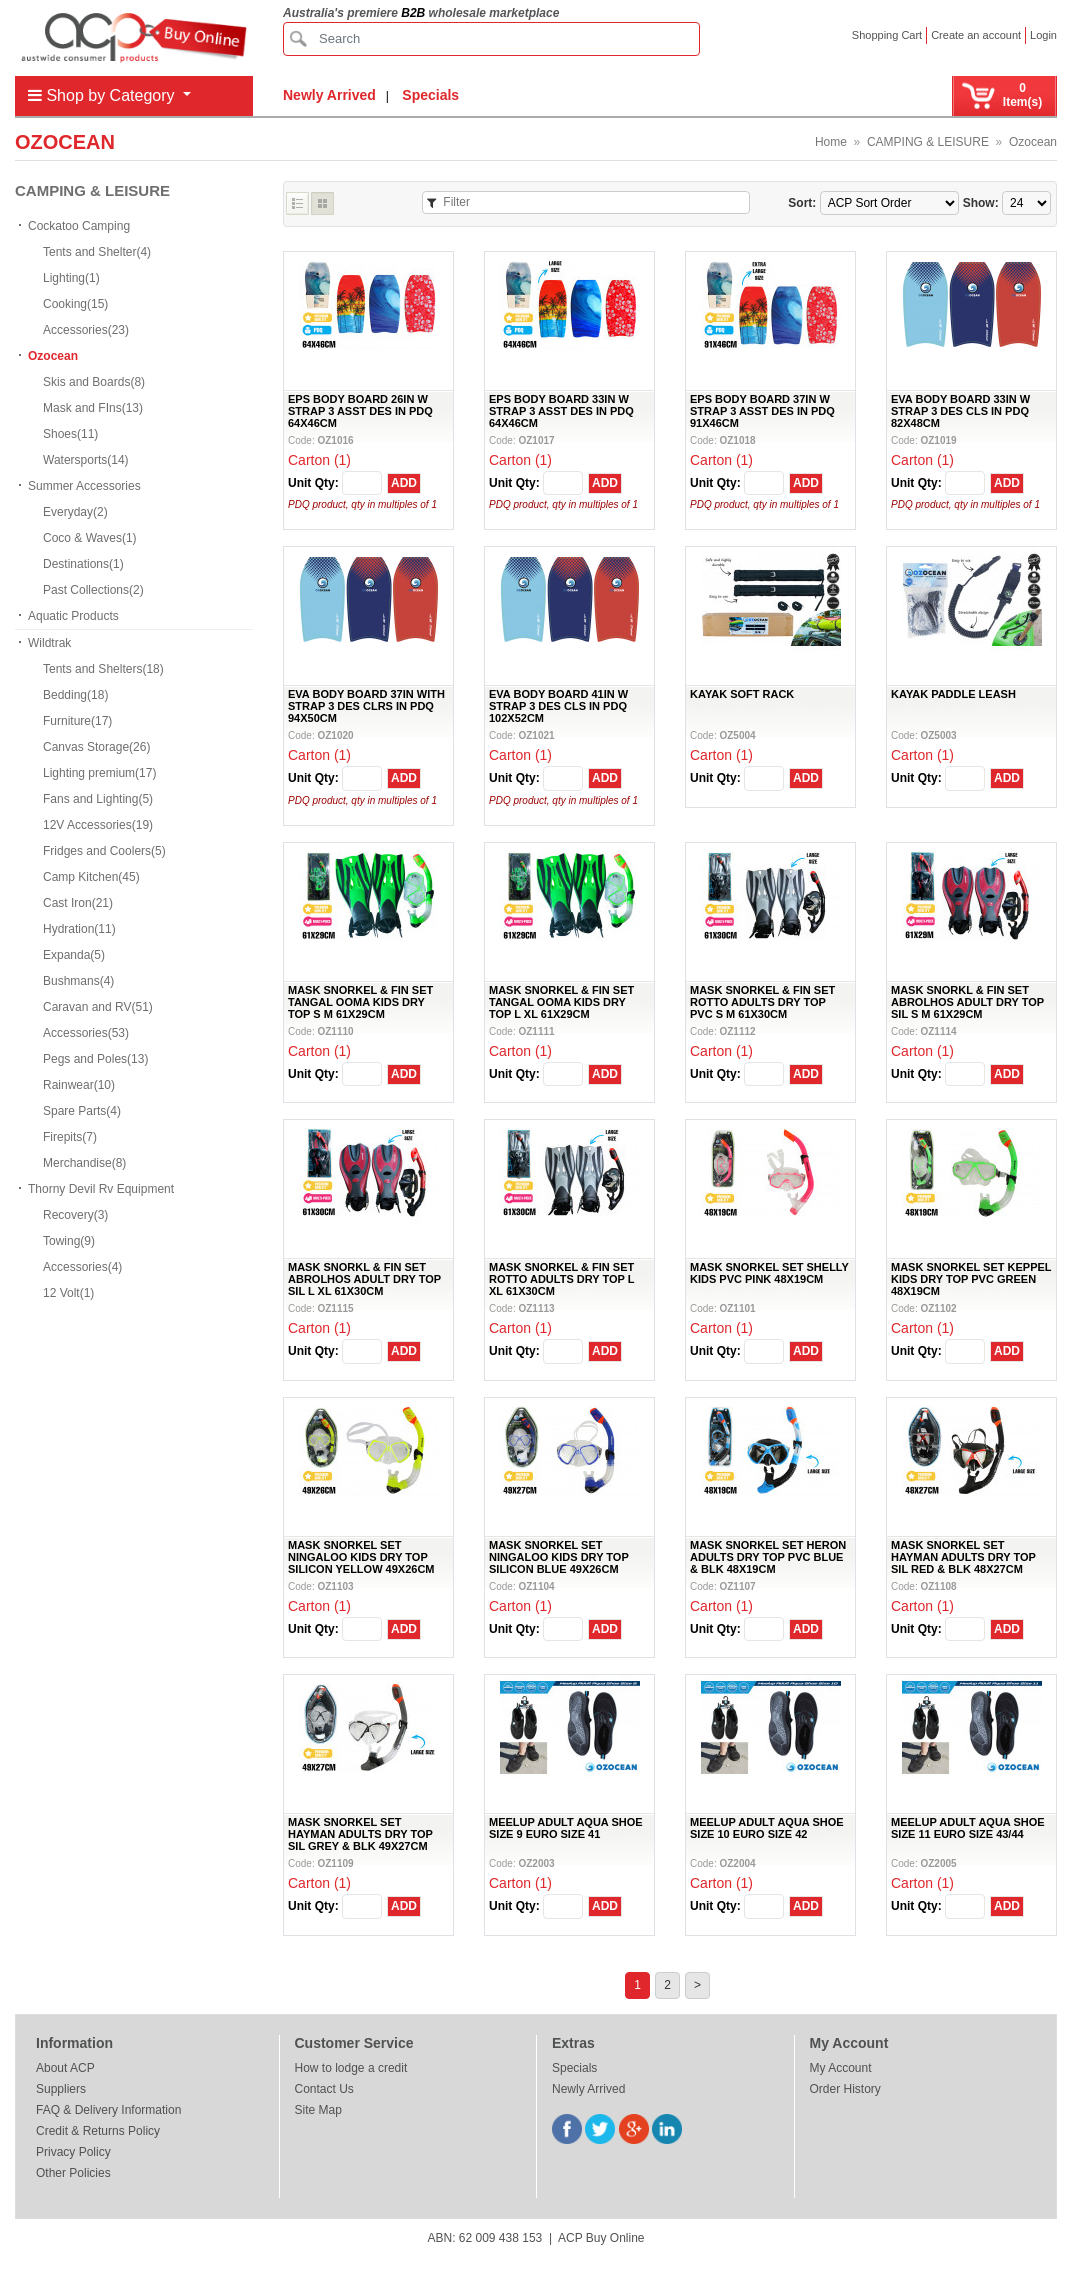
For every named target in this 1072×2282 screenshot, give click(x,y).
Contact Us (324, 2089)
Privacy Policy (73, 2152)
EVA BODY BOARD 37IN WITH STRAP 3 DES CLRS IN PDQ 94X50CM (366, 706)
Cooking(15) (75, 304)
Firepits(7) (70, 1137)
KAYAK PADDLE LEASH (953, 694)
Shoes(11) (70, 434)
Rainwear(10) (79, 1085)
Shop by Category (103, 95)
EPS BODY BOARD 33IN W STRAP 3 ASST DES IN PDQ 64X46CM (561, 411)
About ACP (65, 2068)
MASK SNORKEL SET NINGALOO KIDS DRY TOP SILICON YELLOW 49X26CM (361, 1557)
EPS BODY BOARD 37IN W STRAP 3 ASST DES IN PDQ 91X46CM (762, 411)
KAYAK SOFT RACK (742, 694)
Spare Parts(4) (82, 1111)
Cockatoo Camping (79, 226)
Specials (430, 95)
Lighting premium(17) (99, 773)
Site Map (318, 2110)
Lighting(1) (71, 278)
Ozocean (1033, 142)
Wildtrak (49, 643)
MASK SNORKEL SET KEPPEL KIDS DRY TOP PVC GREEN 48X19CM (971, 1279)
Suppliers (61, 2089)
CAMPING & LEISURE (928, 142)
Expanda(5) (74, 955)
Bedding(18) (75, 695)
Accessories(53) (86, 1033)
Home (831, 142)
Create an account (976, 35)
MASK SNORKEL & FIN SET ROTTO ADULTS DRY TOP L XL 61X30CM (561, 1279)
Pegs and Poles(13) (95, 1059)
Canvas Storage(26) (96, 747)
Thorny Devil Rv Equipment (101, 1189)
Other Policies (73, 2173)
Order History (845, 2089)
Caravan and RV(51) (98, 1007)
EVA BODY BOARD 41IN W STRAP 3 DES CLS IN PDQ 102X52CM (558, 706)
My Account (841, 2068)
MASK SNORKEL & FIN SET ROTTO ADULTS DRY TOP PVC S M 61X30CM (762, 1002)
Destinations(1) (83, 564)
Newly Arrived (329, 95)
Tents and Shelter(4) (97, 252)
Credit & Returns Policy (98, 2131)
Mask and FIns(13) (93, 408)
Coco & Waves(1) (90, 538)
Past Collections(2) (93, 590)
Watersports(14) (86, 460)
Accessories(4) (82, 1267)
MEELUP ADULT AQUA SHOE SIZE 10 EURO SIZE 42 (767, 1828)
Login (1043, 35)
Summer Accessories (84, 486)
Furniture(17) (77, 721)
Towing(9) (69, 1241)
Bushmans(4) (78, 981)
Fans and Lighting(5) (98, 799)
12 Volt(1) (68, 1293)
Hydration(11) (79, 929)
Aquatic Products (73, 616)
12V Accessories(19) (98, 825)
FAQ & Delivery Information (108, 2110)
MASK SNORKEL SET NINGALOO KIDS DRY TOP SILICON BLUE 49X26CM (559, 1557)
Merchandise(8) (84, 1163)
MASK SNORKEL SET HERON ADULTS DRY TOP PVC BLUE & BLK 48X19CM (768, 1557)
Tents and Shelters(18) (103, 669)
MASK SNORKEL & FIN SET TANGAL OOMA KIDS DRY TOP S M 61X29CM (360, 1002)
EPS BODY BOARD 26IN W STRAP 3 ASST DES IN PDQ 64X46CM (360, 411)
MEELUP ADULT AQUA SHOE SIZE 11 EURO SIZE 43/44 (968, 1828)
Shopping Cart (887, 35)
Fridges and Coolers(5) (104, 851)
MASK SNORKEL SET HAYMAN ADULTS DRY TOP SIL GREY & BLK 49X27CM (360, 1834)
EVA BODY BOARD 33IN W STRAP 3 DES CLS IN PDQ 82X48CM (960, 411)
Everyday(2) (75, 512)
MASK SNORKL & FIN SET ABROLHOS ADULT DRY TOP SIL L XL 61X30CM (364, 1279)
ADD (404, 483)
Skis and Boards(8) (94, 382)
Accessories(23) (86, 330)
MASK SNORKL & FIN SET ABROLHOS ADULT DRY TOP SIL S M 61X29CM (967, 1002)
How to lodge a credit (351, 2068)
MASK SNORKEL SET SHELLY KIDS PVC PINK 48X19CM (769, 1273)
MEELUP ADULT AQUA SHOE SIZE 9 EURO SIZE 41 (566, 1828)
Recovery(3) (75, 1215)
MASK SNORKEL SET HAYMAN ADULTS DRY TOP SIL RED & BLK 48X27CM (963, 1557)
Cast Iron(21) (78, 903)
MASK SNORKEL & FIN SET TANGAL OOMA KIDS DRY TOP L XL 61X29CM (561, 1002)
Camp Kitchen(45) (91, 877)
